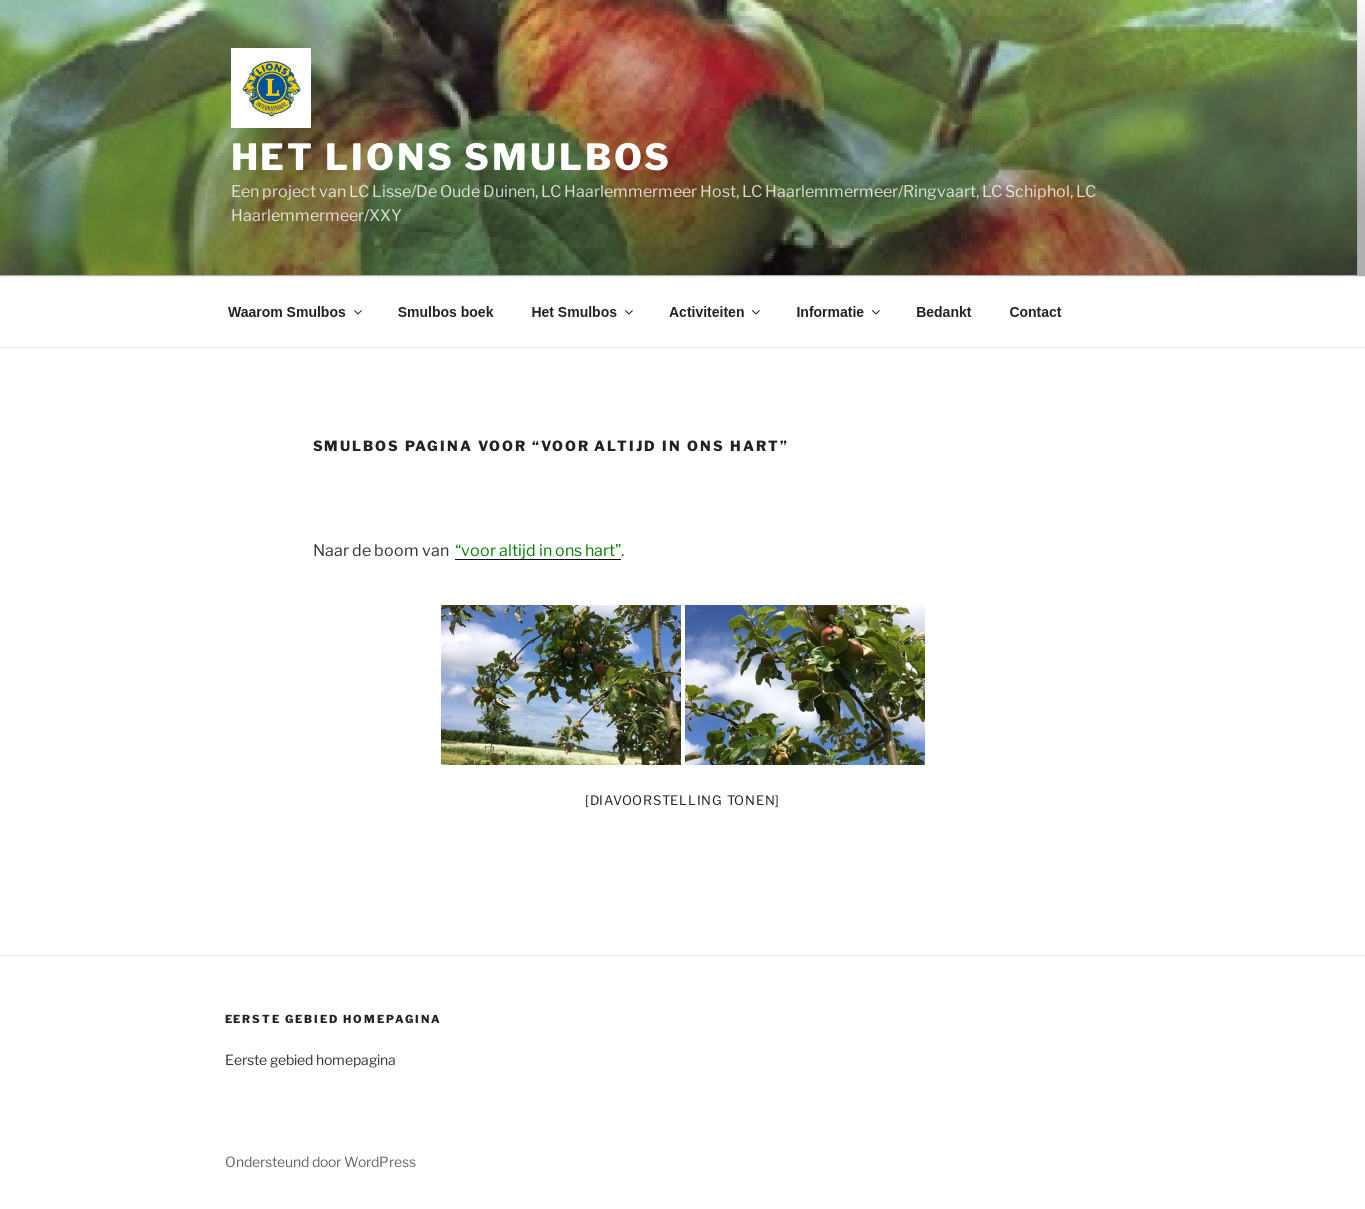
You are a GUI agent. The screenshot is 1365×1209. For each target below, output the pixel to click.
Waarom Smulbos (296, 312)
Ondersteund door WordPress (320, 1161)
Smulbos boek (446, 312)
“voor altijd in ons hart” (538, 550)
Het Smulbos (583, 312)
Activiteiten (716, 312)
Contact (1035, 312)
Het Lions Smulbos (451, 157)
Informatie (839, 312)
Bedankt (943, 312)
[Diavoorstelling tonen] (682, 800)
